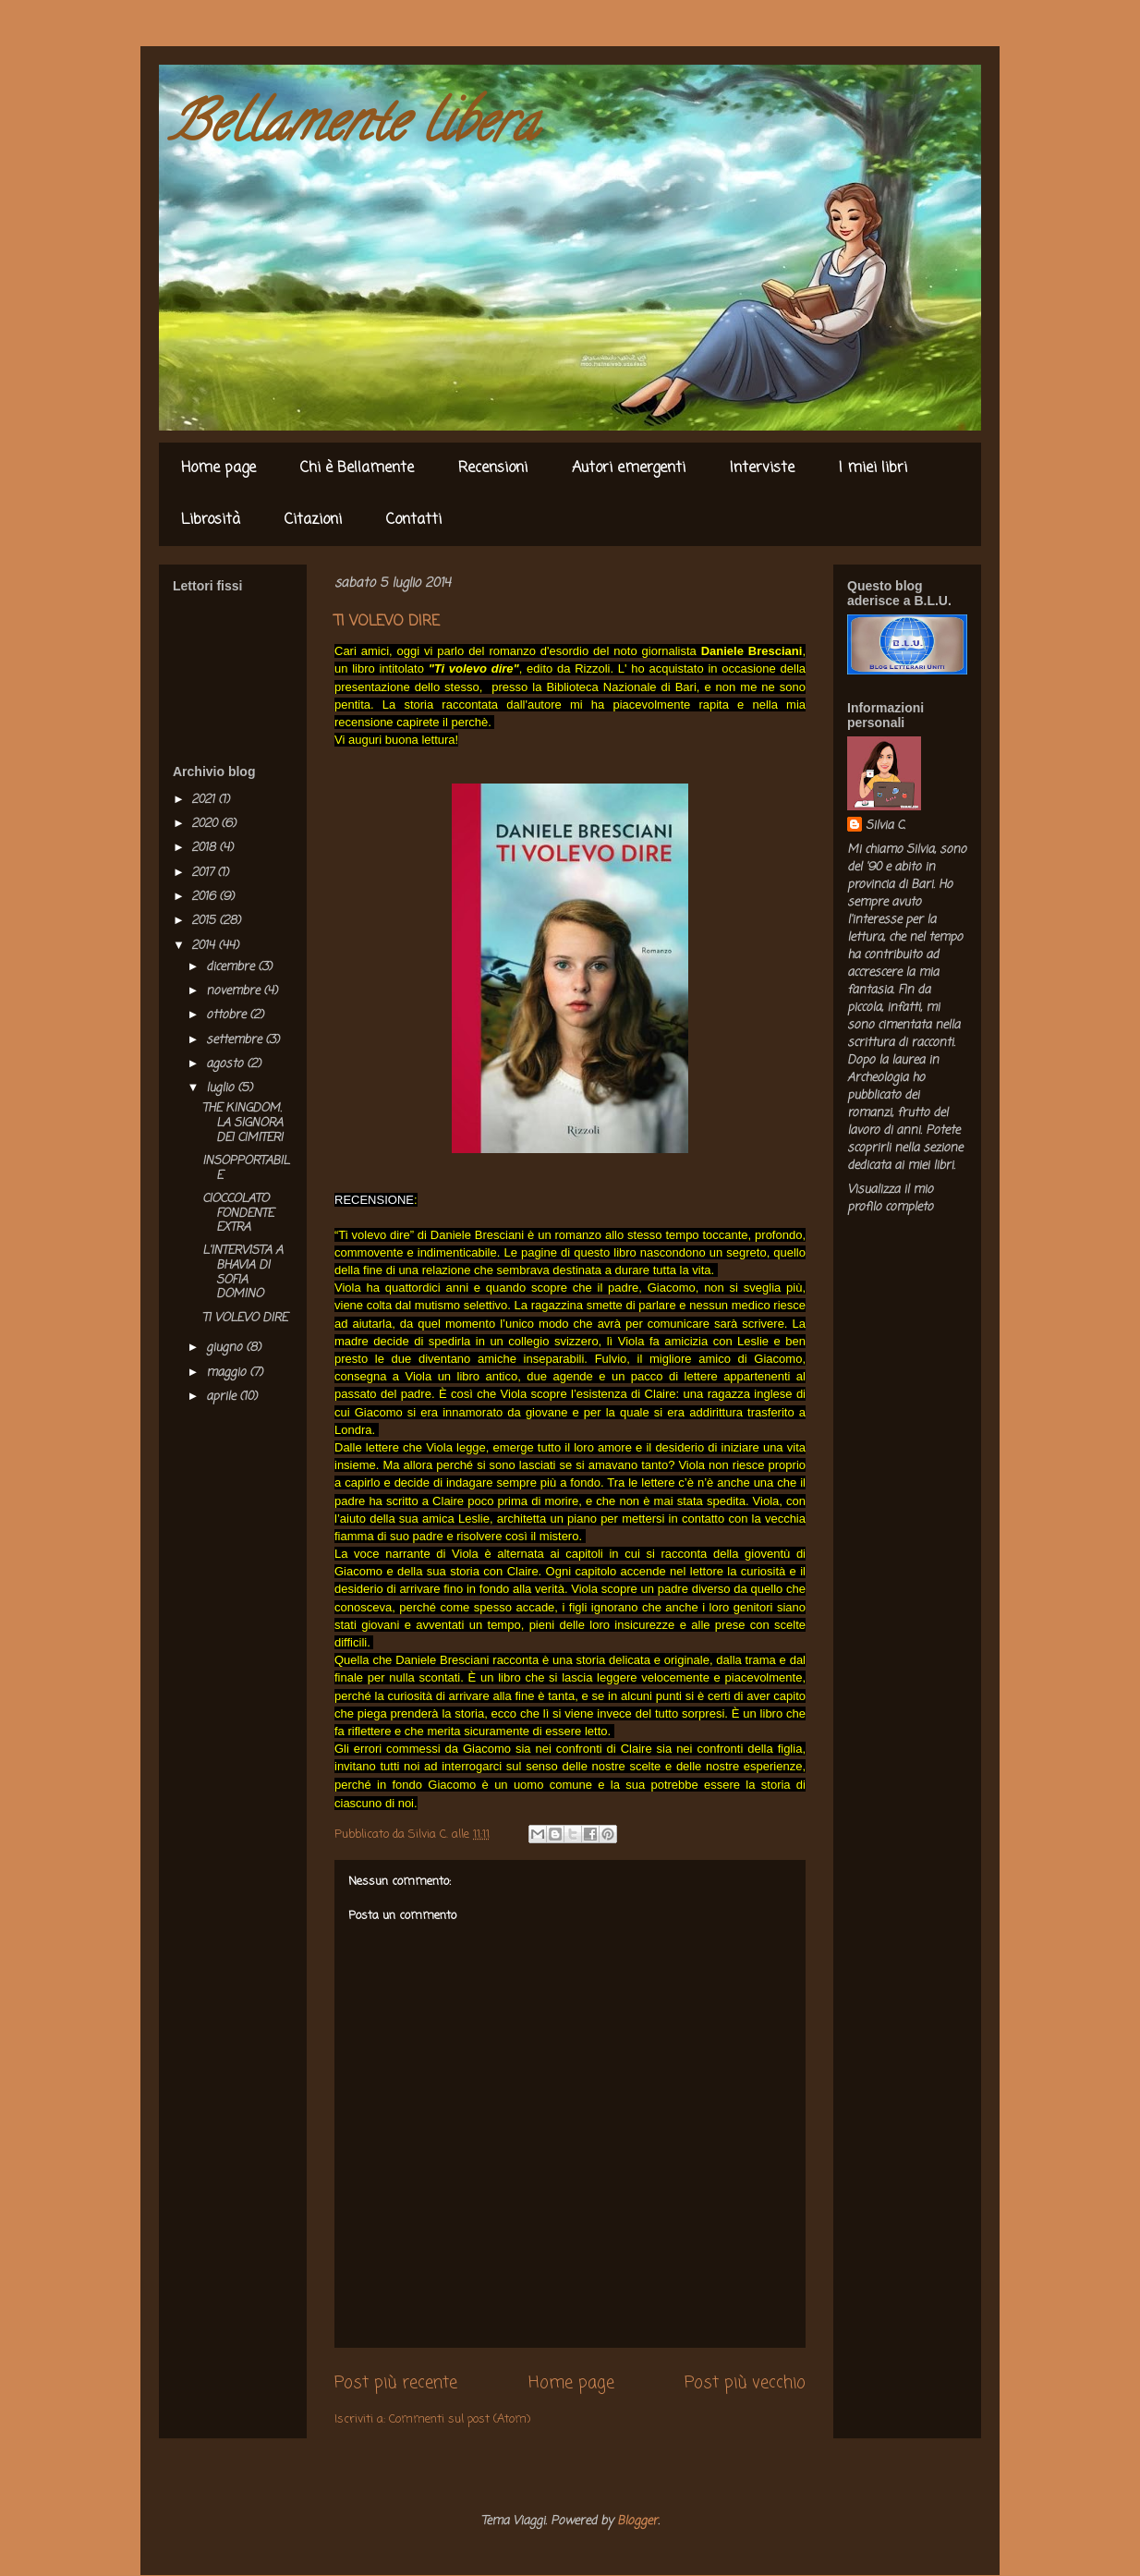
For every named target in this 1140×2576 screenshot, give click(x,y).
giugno (226, 1347)
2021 (204, 799)
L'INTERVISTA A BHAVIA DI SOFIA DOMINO (242, 1272)
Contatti (414, 520)
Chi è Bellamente (357, 468)
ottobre (227, 1015)
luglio (221, 1088)
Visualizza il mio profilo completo (890, 1198)
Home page (218, 468)
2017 (204, 872)
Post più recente (395, 2383)
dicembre (232, 967)
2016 (205, 896)
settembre (235, 1040)
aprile (222, 1396)
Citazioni (313, 520)
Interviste (762, 468)
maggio (227, 1372)
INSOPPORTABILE (245, 1168)
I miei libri (873, 468)
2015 (205, 921)
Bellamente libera (353, 128)
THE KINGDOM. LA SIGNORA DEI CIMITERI (242, 1123)
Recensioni (493, 468)
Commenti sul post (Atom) (459, 2419)
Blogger (637, 2521)
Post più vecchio (745, 2383)
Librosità (210, 520)
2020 (206, 823)
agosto (226, 1064)
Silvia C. (885, 825)
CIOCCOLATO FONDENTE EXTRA (237, 1213)
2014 (204, 945)
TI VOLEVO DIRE (244, 1318)
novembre (234, 991)
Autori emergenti (628, 468)
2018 (205, 848)
